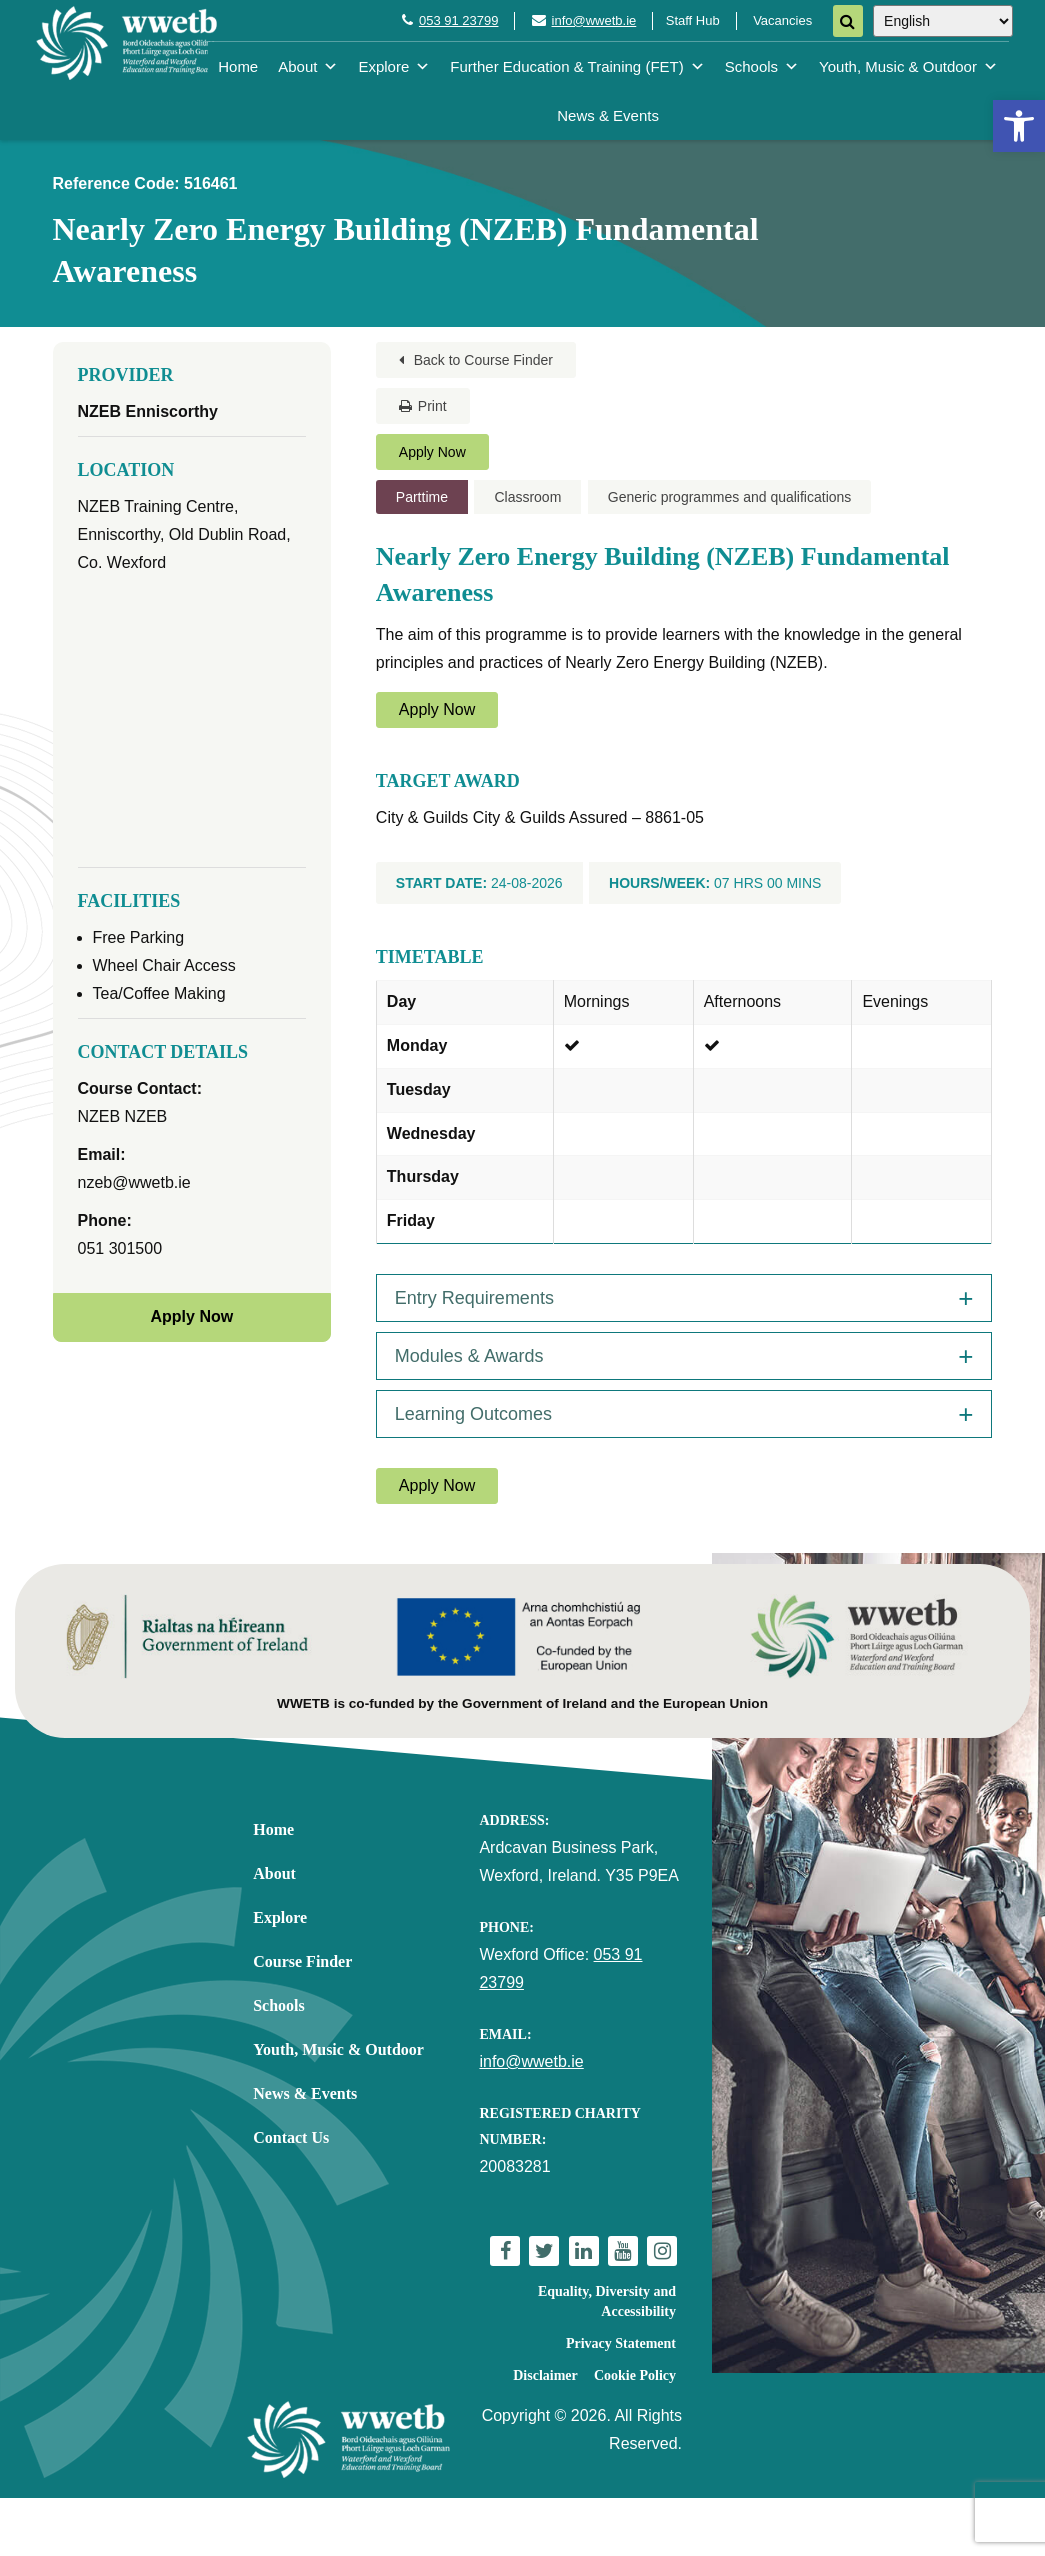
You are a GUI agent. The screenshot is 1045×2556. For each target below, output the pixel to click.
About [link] (308, 66)
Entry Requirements (474, 1298)
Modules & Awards (469, 1356)
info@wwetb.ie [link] (594, 20)
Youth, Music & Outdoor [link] (908, 66)
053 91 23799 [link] (459, 20)
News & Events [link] (608, 115)
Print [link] (423, 406)
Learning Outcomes (473, 1414)
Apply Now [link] (432, 452)
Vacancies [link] (782, 20)
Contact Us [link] (291, 2137)
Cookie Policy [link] (635, 2375)
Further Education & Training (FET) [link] (577, 66)
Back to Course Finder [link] (476, 360)
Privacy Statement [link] (621, 2343)
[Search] (848, 21)
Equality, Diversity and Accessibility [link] (607, 2301)
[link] (1019, 126)
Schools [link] (762, 66)
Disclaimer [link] (545, 2375)
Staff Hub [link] (693, 20)
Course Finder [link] (302, 1961)
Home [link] (238, 66)
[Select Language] (943, 21)
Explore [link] (394, 66)
